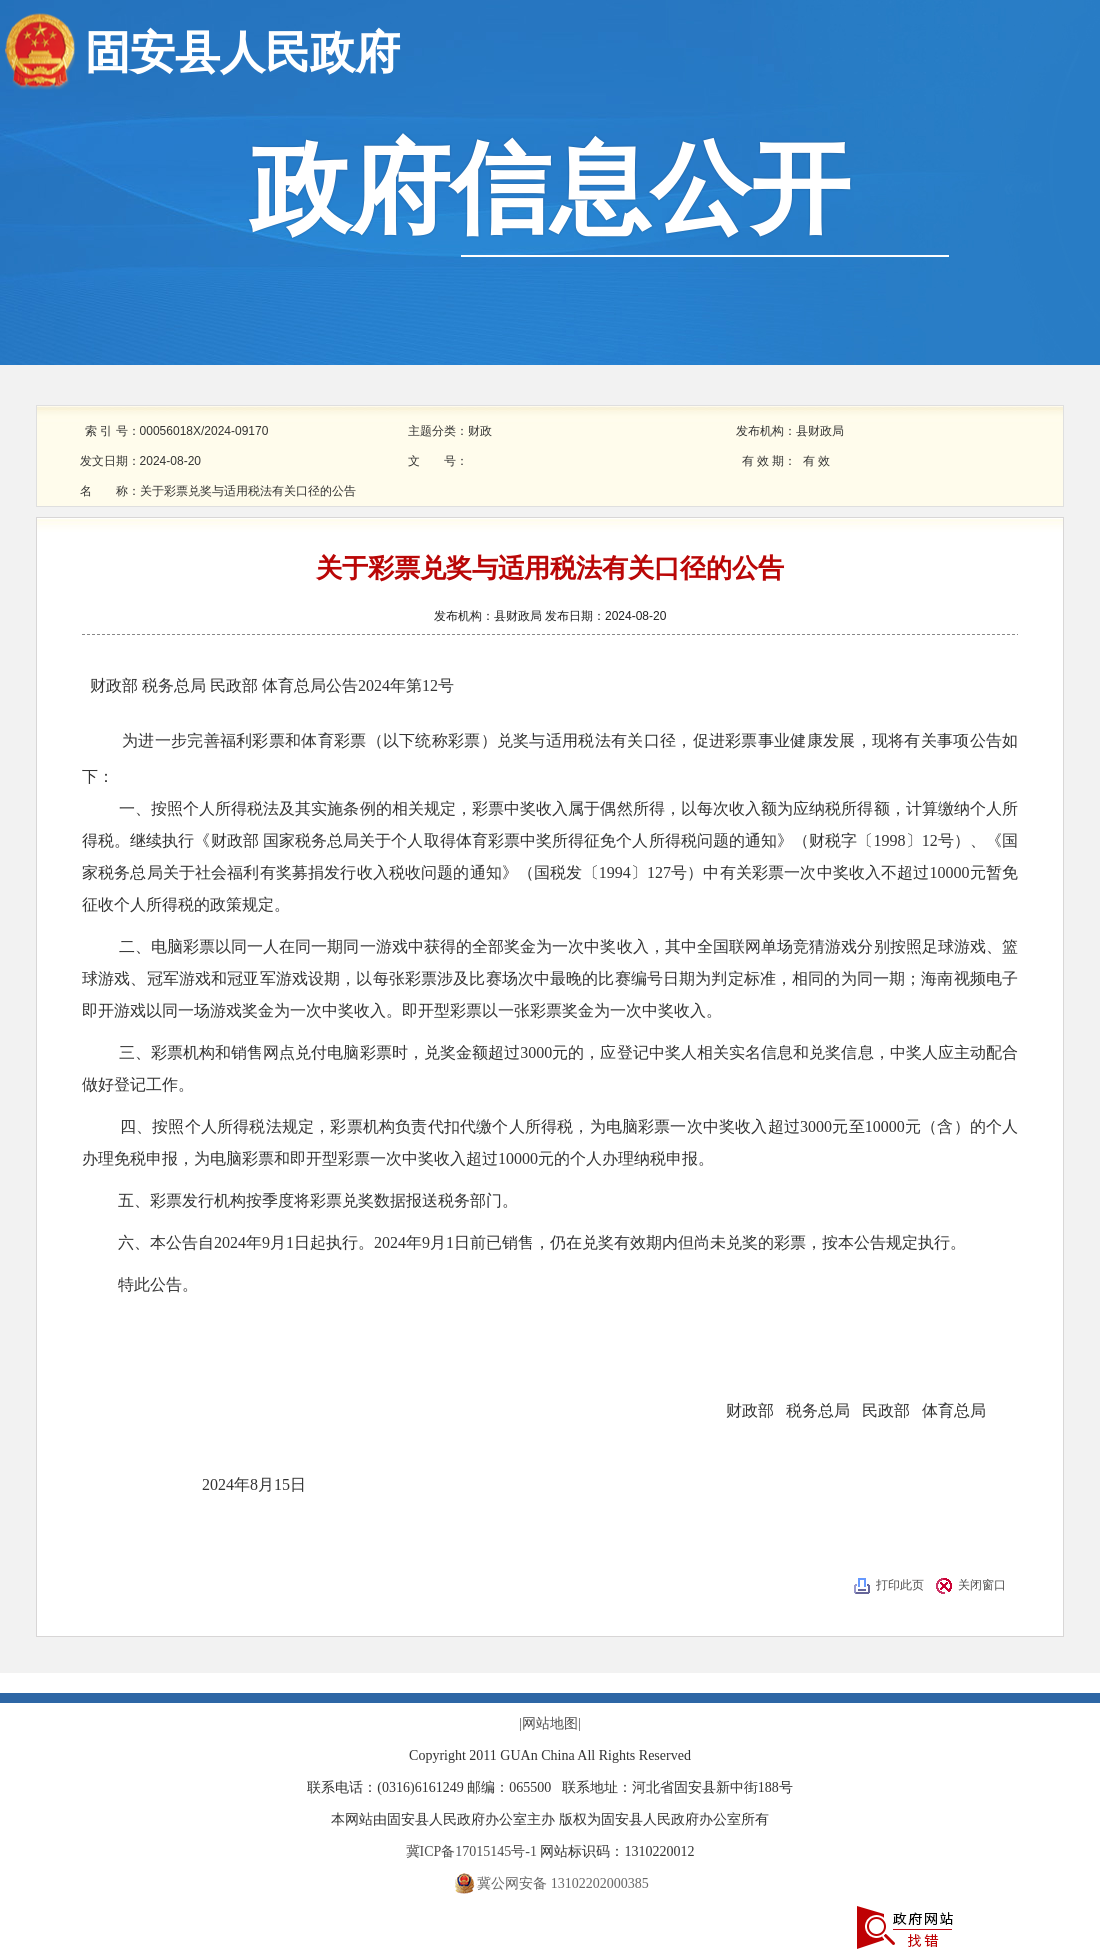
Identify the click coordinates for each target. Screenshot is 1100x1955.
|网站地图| (550, 1723)
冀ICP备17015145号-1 (473, 1851)
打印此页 (900, 1585)
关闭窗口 (982, 1585)
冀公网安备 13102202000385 (563, 1883)
